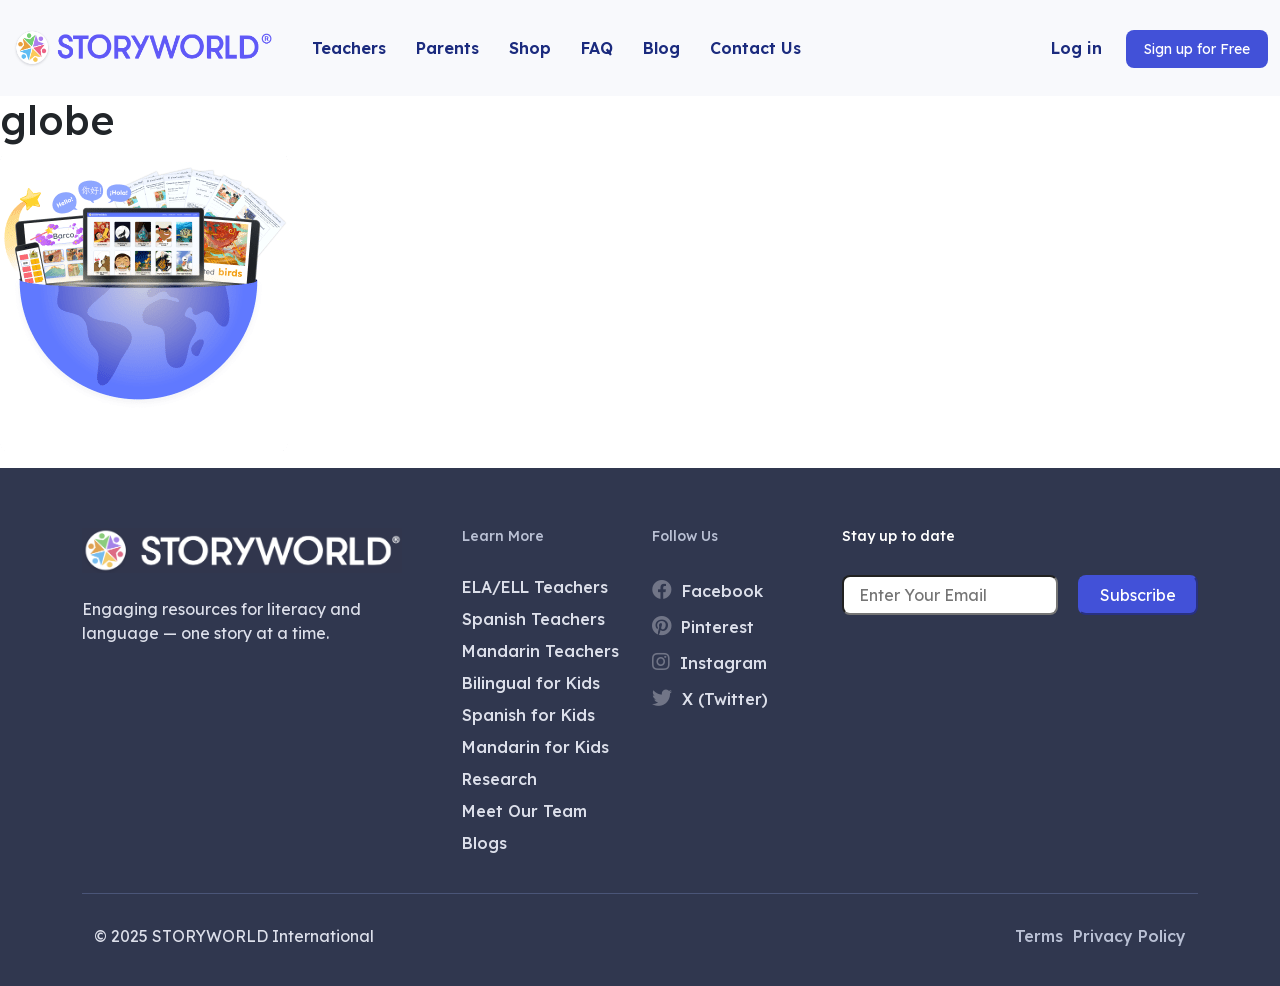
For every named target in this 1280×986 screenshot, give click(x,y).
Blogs (484, 843)
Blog (661, 48)
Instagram (709, 662)
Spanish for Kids (528, 715)
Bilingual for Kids (531, 683)
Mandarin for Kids (535, 747)
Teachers (349, 48)
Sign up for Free (1197, 49)
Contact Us (755, 48)
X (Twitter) (710, 698)
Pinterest (703, 626)
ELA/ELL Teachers (535, 587)
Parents (447, 48)
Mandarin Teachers (540, 651)
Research (499, 779)
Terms (1039, 936)
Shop (530, 48)
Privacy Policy (1129, 936)
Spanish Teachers (533, 619)
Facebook (707, 590)
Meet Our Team (524, 811)
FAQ (597, 48)
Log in (1076, 48)
